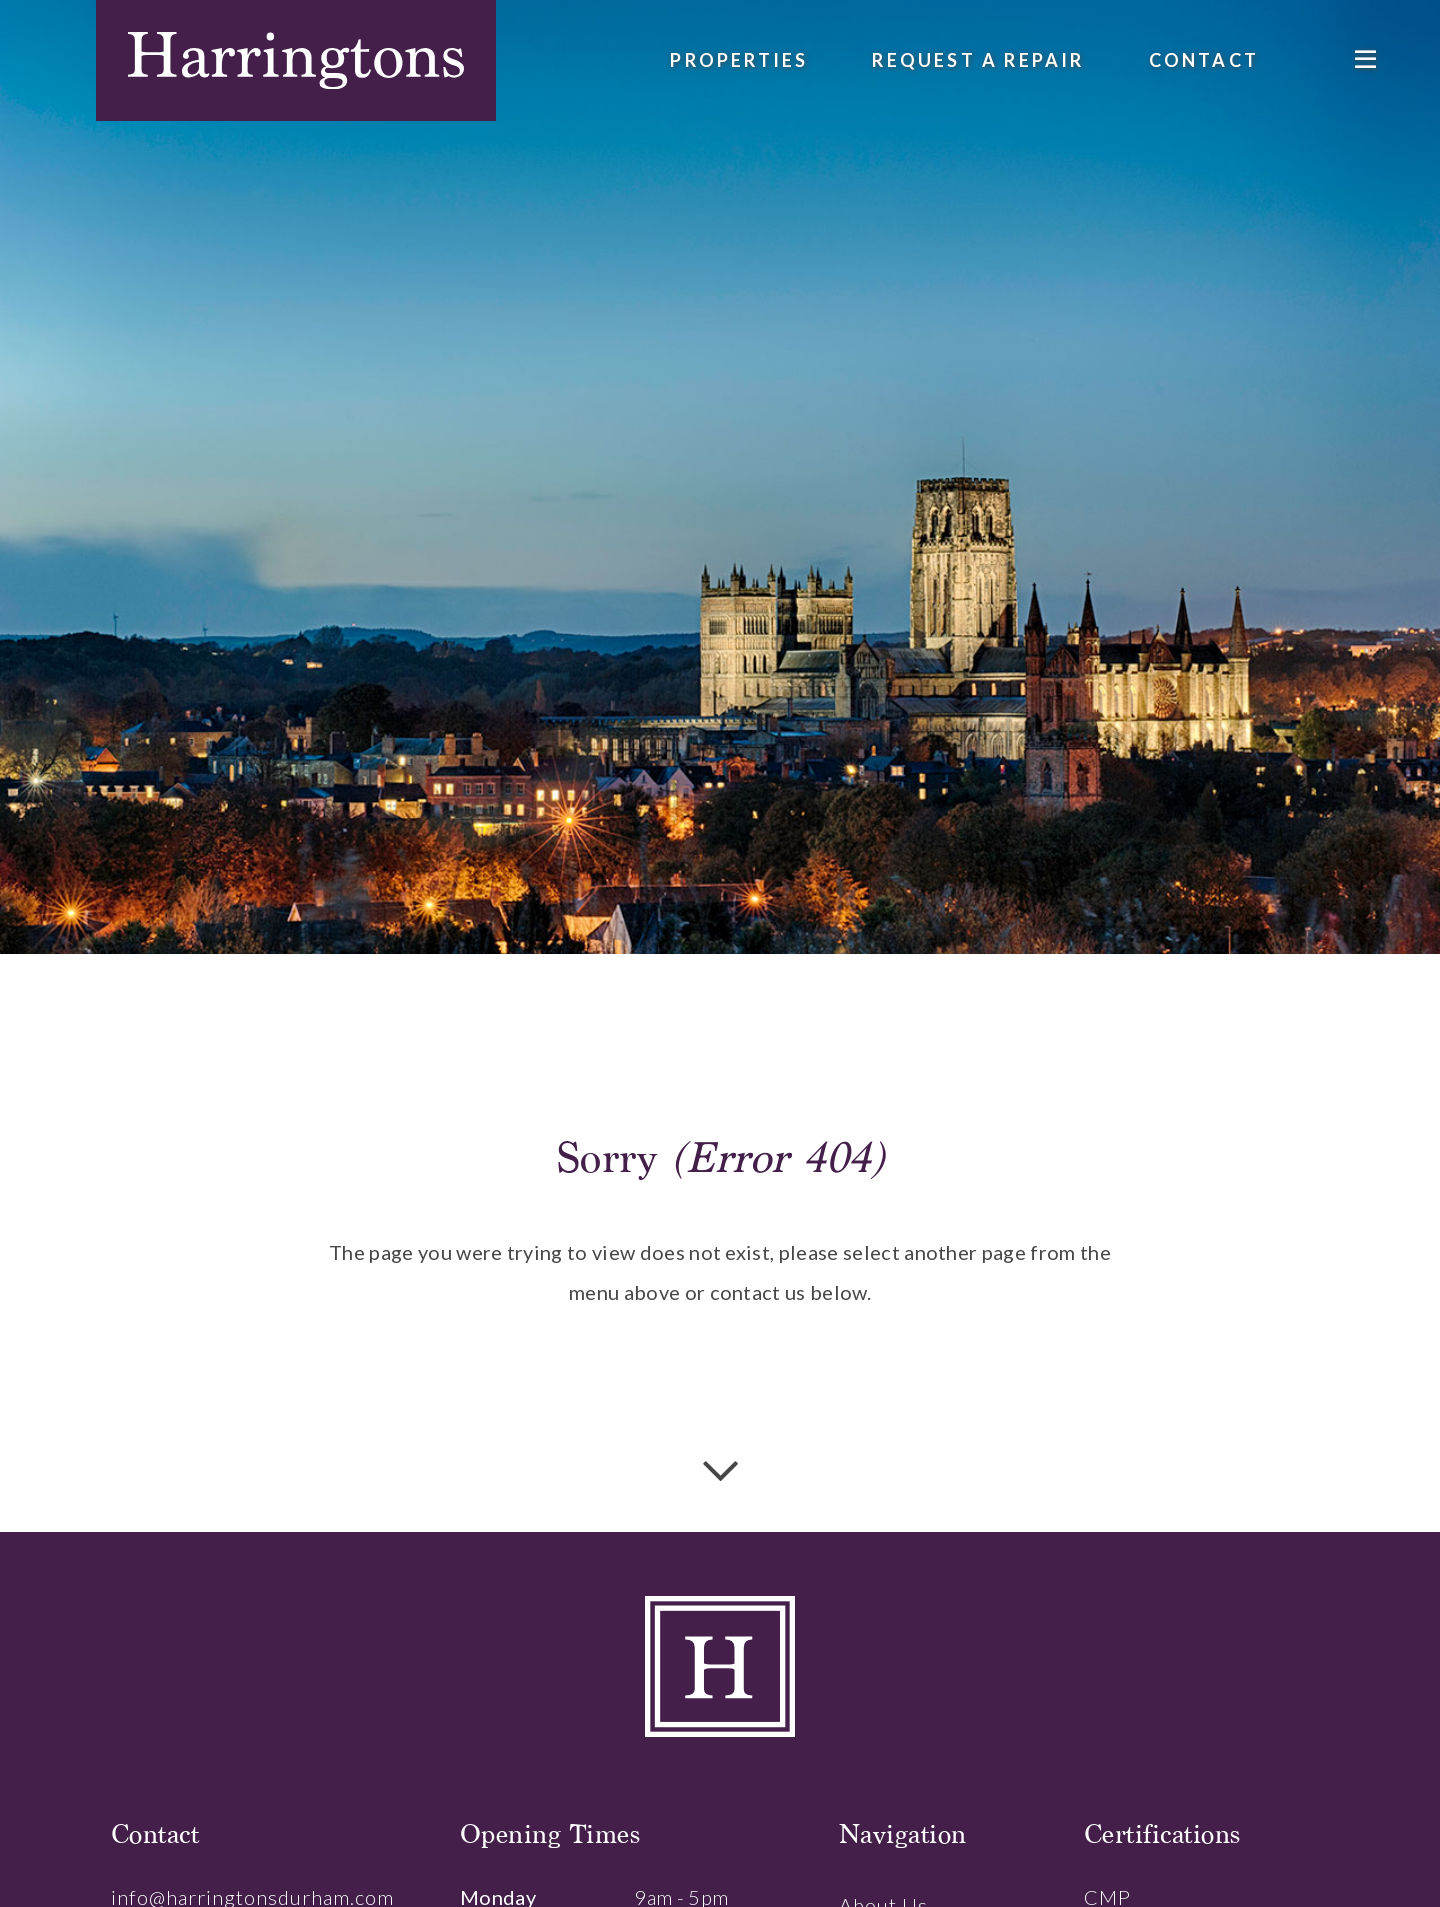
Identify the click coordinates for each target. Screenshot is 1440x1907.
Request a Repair (978, 60)
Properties (739, 60)
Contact (1204, 60)
